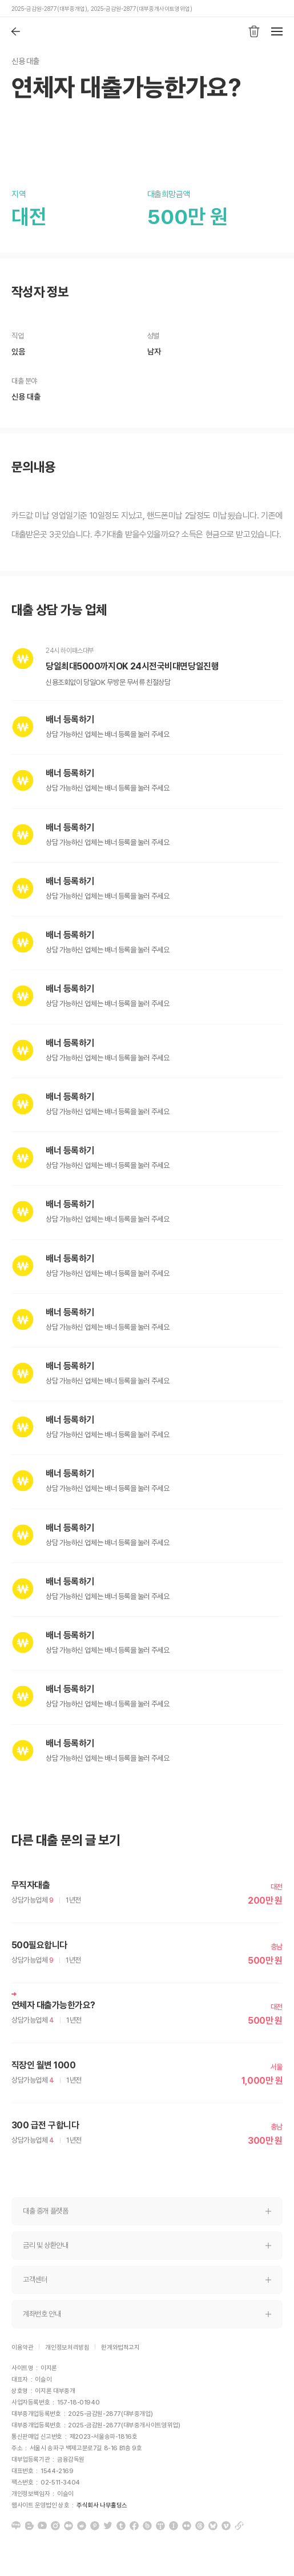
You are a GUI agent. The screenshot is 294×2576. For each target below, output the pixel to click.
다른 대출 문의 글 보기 (65, 1840)
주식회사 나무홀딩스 (101, 2505)
